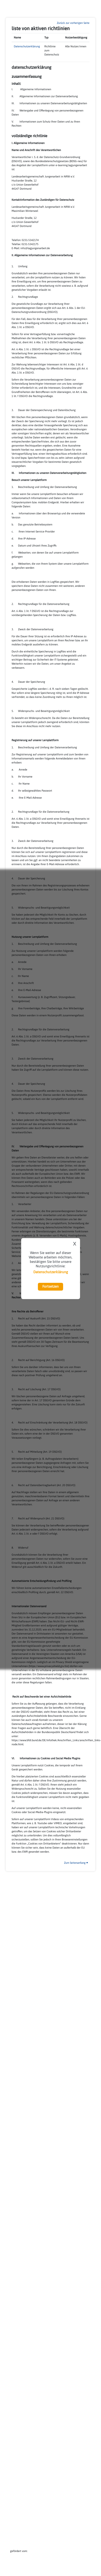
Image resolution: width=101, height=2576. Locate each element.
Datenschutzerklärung (50, 1272)
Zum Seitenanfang (76, 1862)
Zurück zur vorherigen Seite (73, 22)
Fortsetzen (50, 1286)
